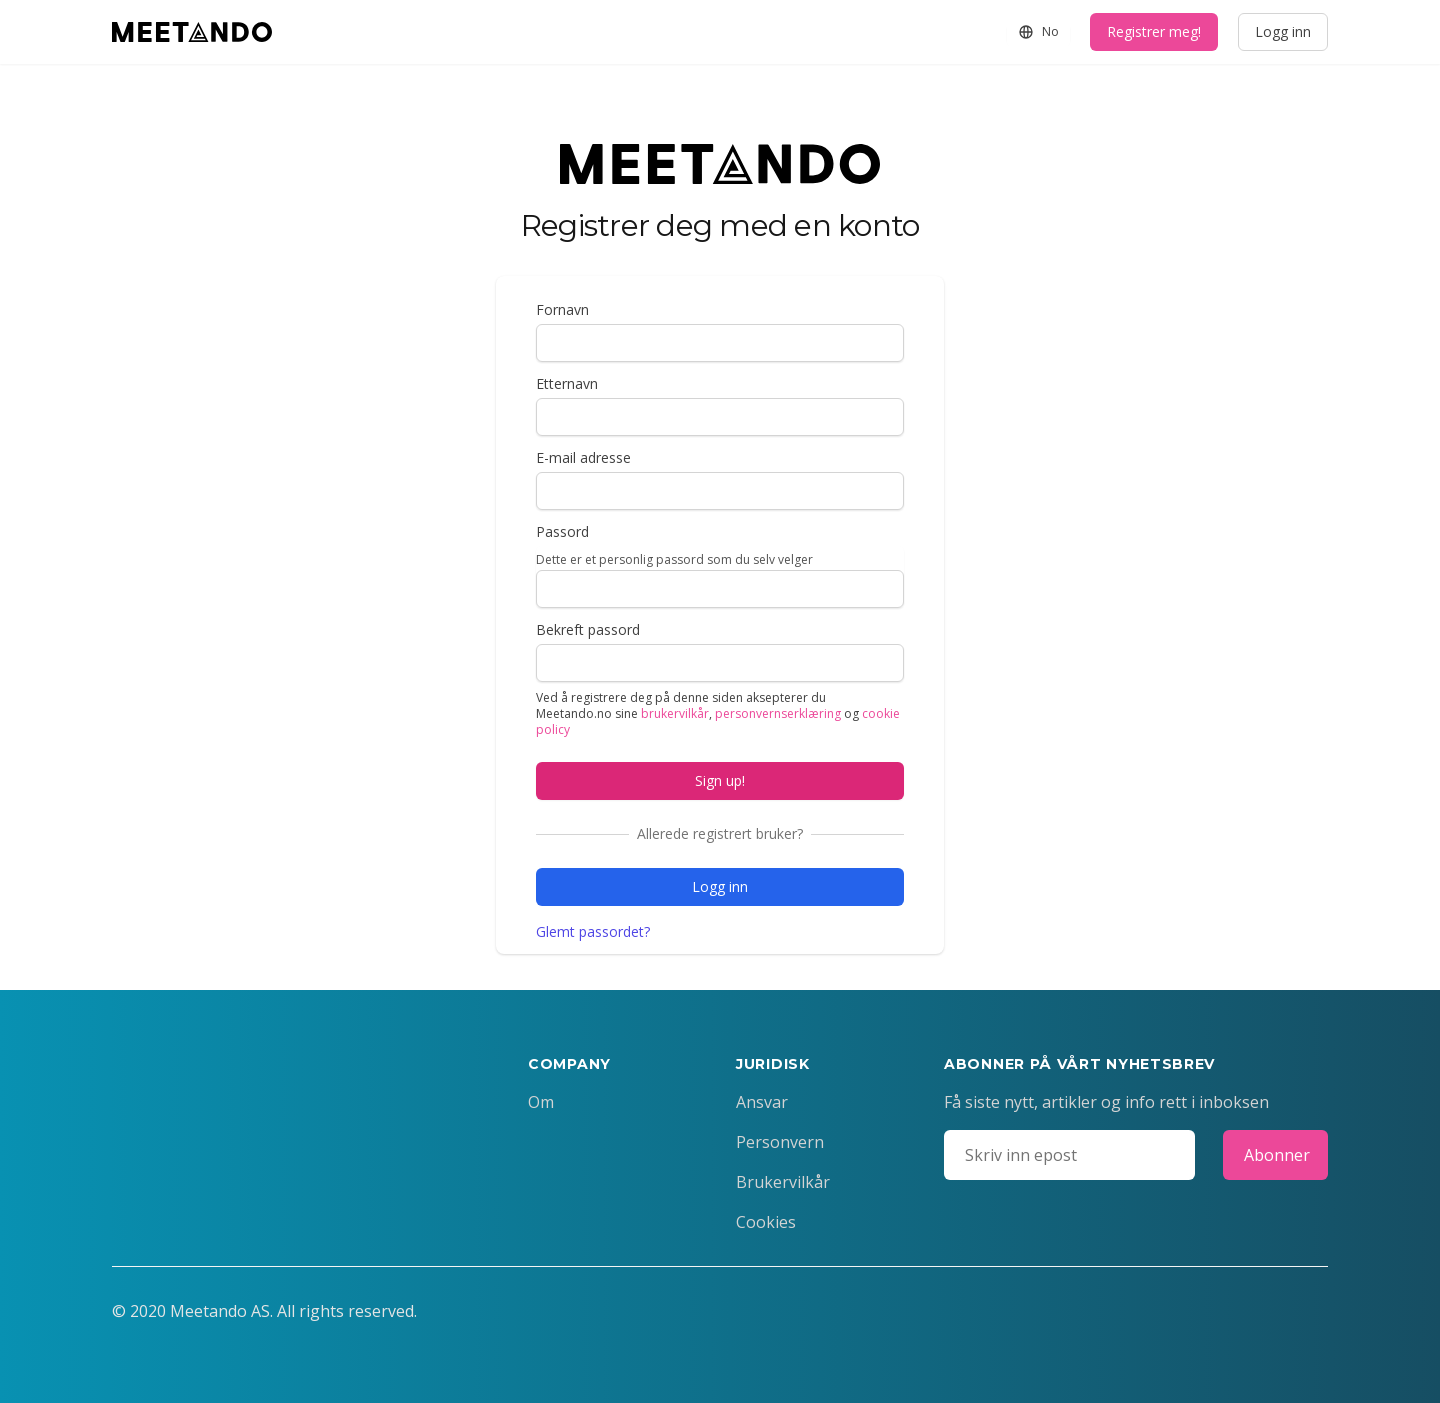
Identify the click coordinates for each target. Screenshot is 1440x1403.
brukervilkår (675, 713)
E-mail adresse (583, 457)
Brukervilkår (783, 1182)
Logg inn (1283, 31)
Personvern (780, 1142)
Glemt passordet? (593, 931)
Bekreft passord (588, 629)
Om (541, 1102)
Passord (562, 531)
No (1038, 31)
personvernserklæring (778, 713)
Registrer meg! (1154, 31)
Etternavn (567, 383)
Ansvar (762, 1102)
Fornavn (562, 309)
